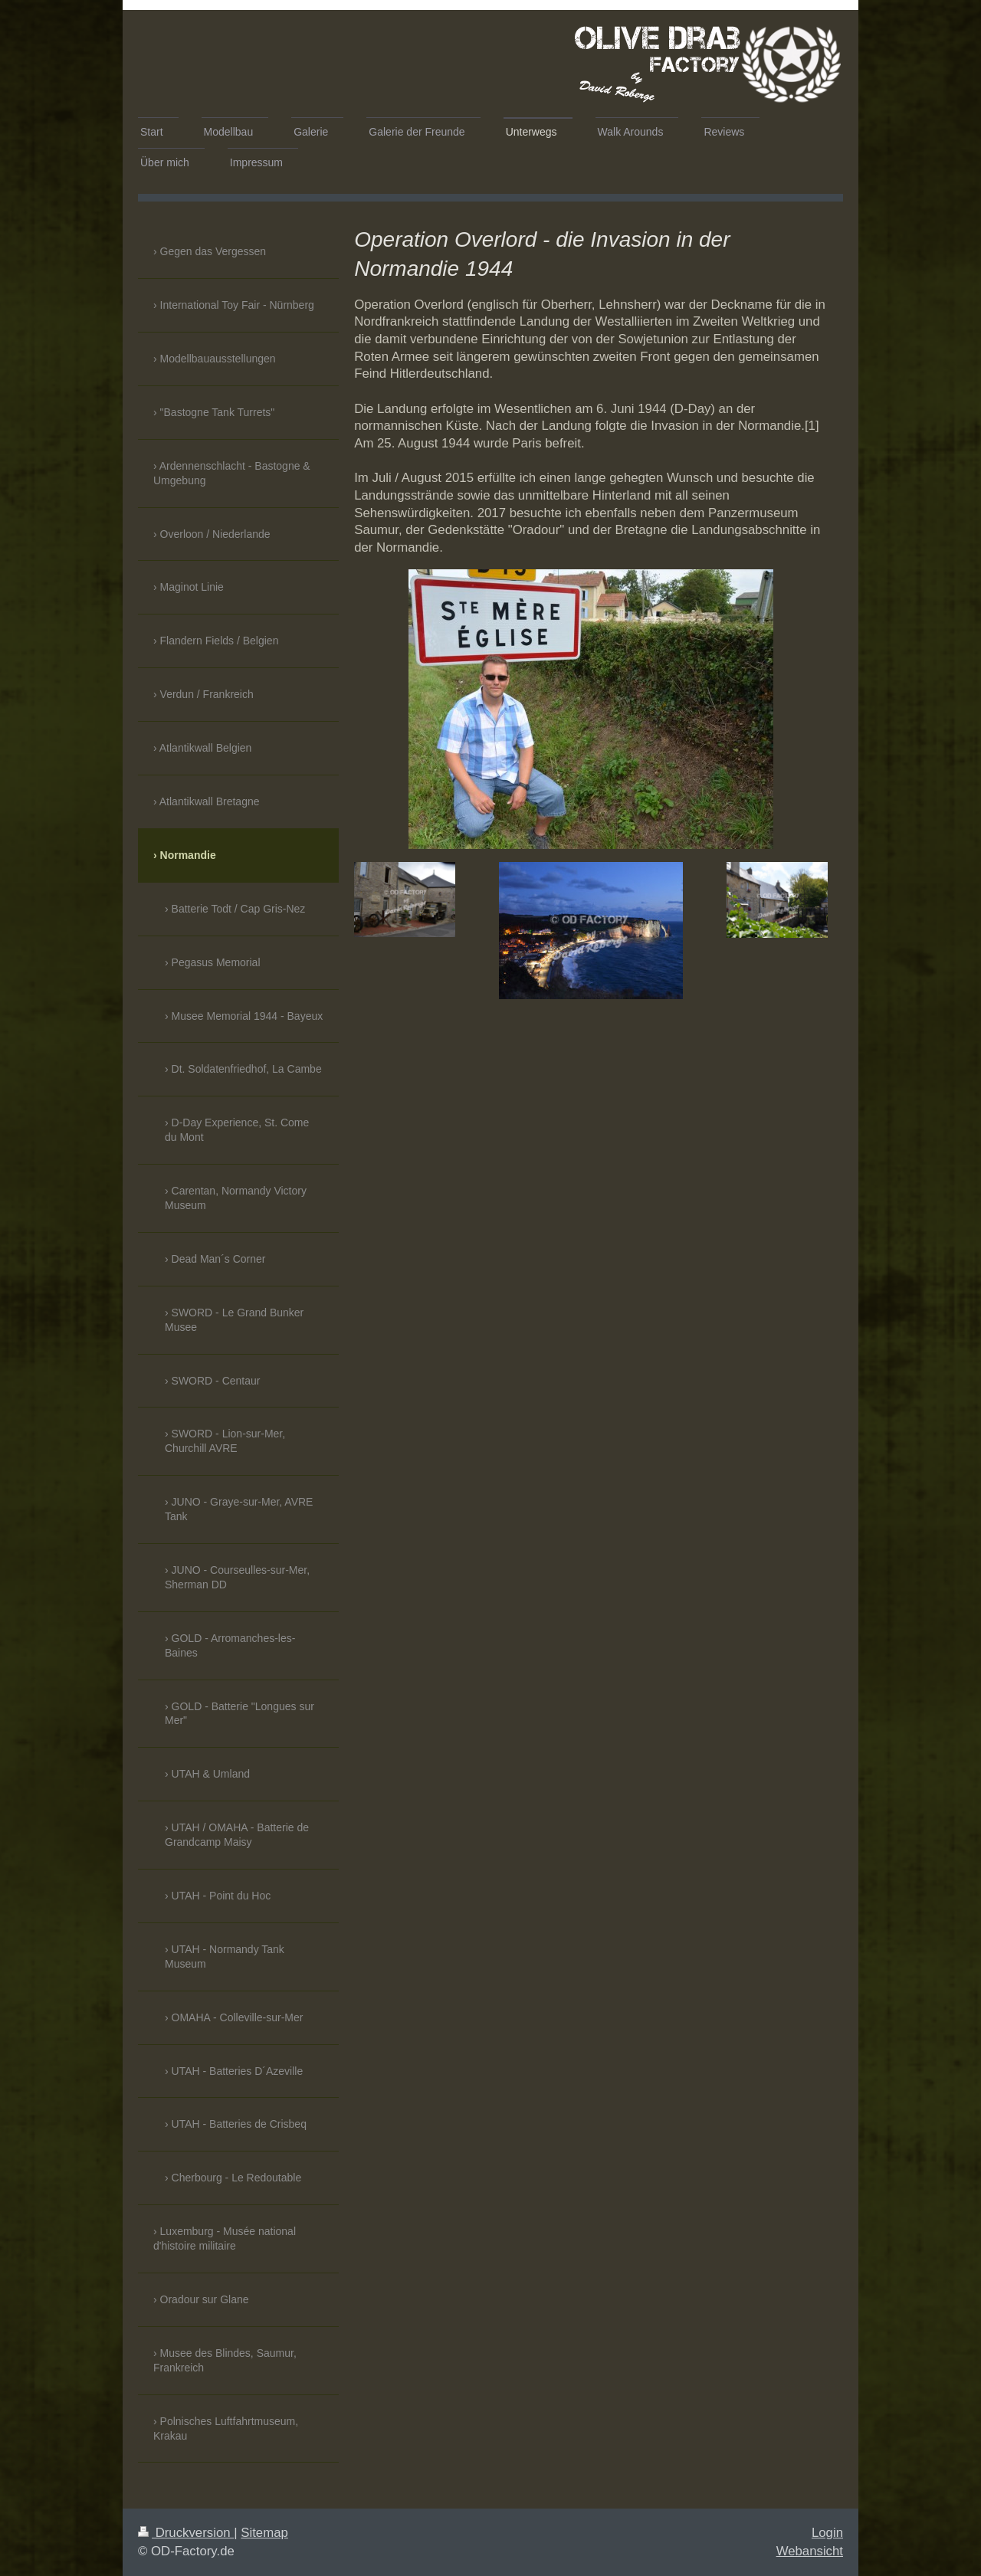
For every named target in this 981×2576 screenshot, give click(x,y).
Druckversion (186, 2532)
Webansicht (809, 2551)
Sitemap (264, 2532)
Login (827, 2532)
